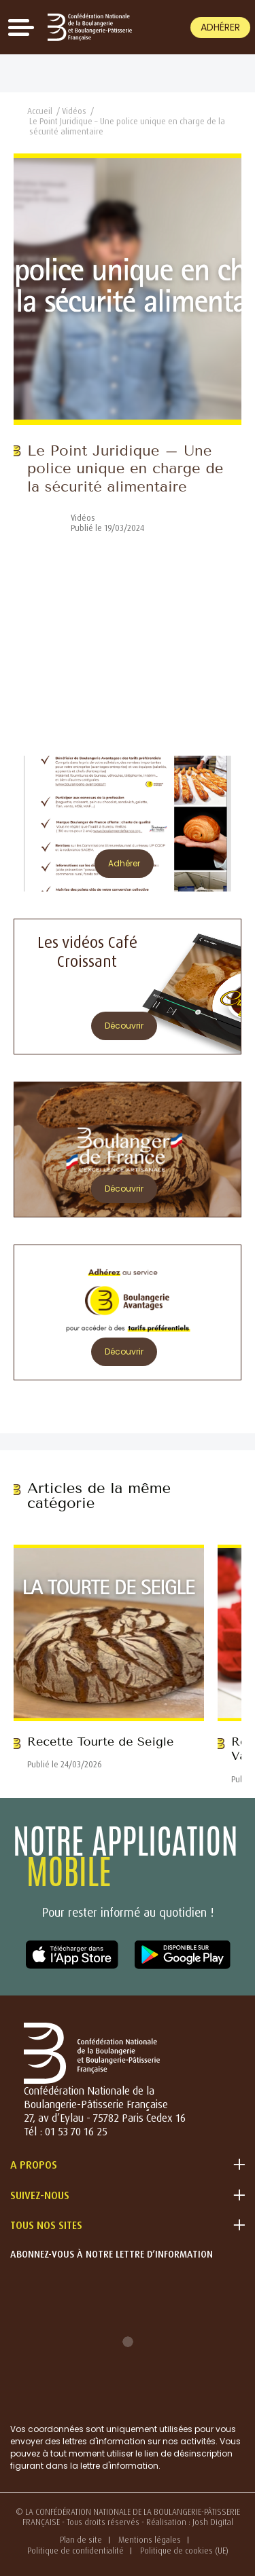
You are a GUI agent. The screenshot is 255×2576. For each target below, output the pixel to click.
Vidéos (74, 111)
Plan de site (81, 2540)
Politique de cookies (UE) (184, 2550)
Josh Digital (212, 2522)
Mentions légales (149, 2540)
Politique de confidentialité (75, 2550)
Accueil (39, 111)
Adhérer (220, 27)
